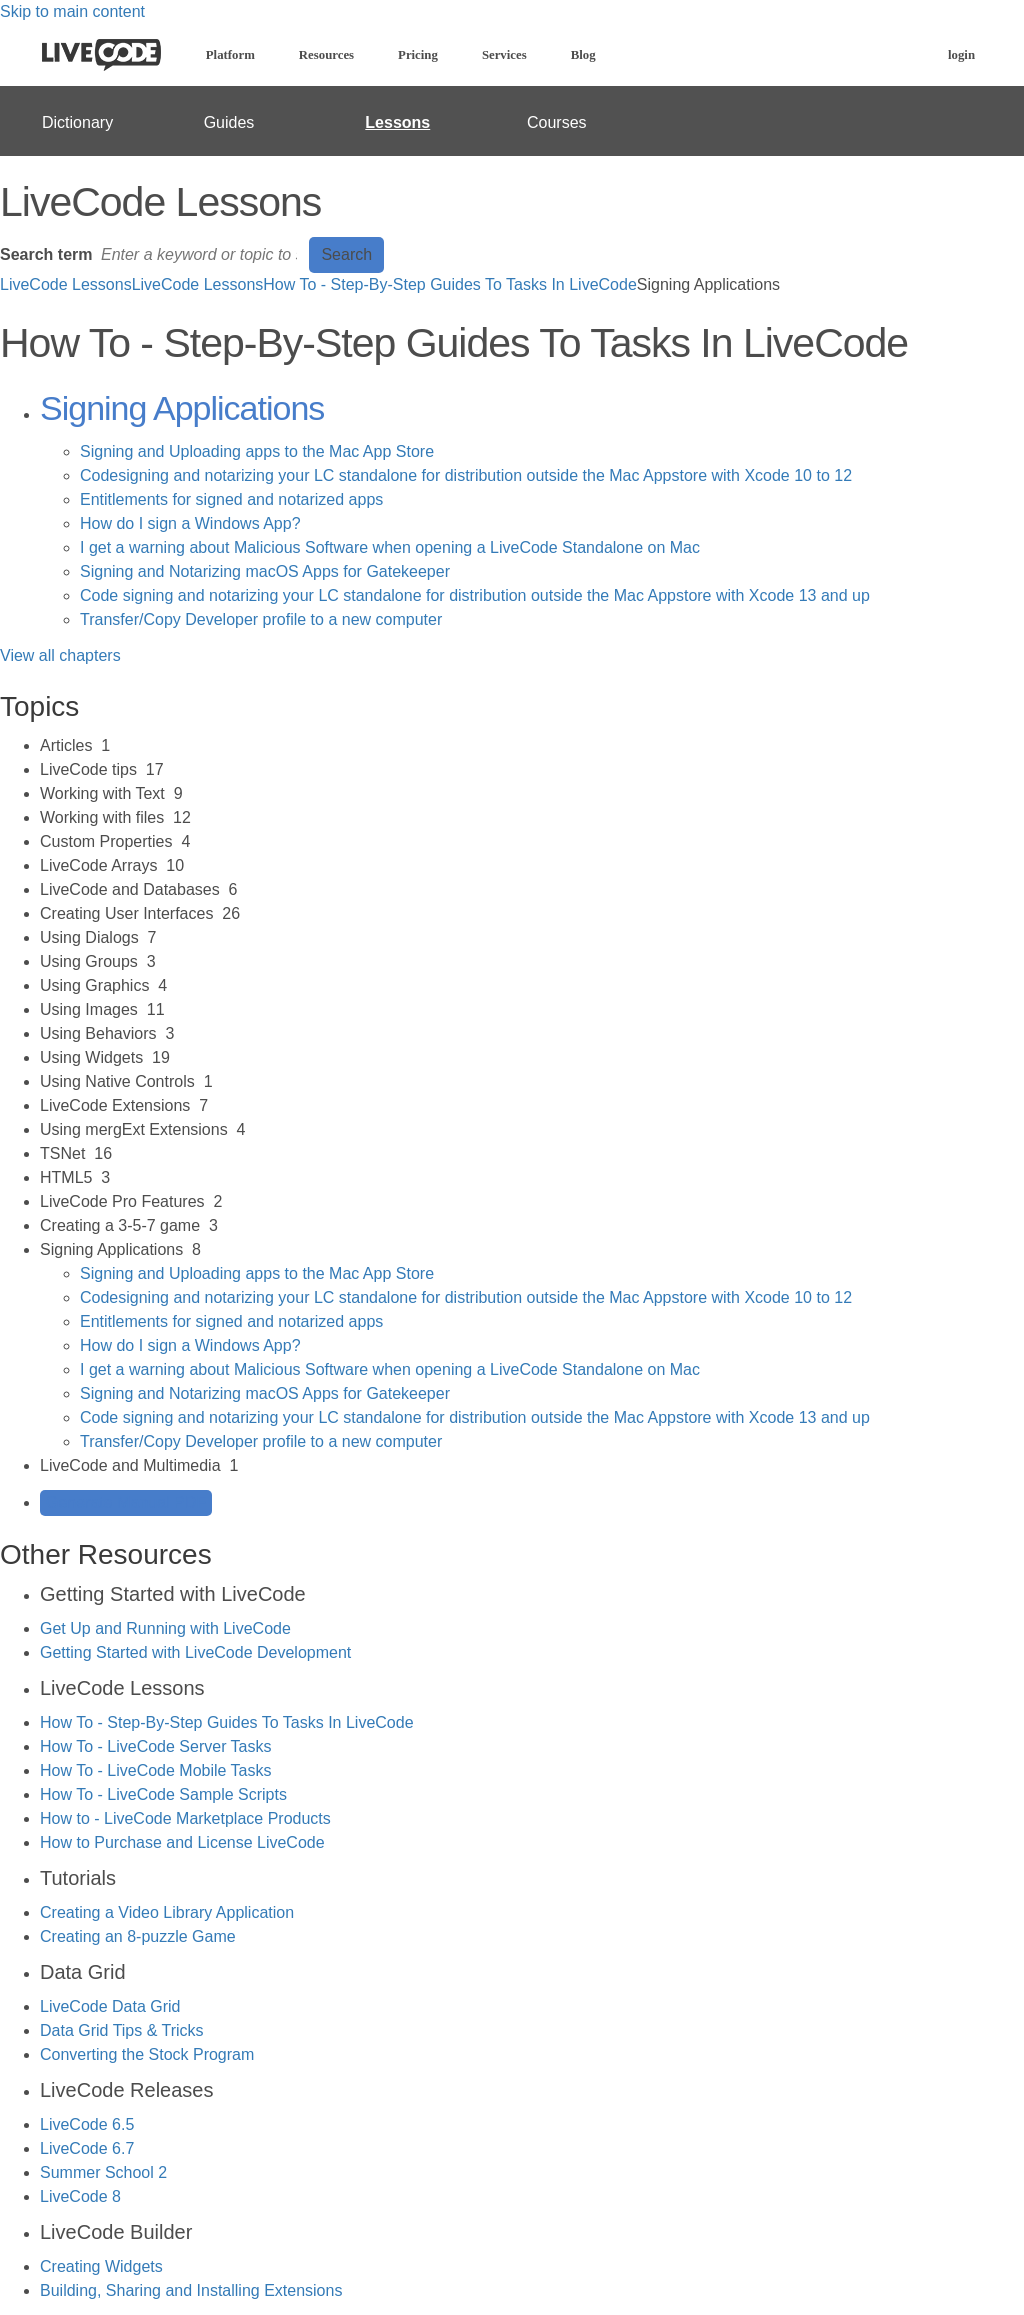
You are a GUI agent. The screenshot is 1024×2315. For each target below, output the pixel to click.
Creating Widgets (101, 2266)
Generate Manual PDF (126, 1502)
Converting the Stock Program (147, 2054)
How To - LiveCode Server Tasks (156, 1746)
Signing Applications (182, 408)
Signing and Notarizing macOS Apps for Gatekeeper (265, 571)
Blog (583, 55)
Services (504, 55)
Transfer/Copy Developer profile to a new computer (261, 619)
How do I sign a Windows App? (190, 523)
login (961, 55)
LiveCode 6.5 (87, 2124)
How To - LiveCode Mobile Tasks (156, 1770)
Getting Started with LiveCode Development (195, 1652)
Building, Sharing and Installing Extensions (191, 2290)
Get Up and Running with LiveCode (165, 1628)
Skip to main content (72, 11)
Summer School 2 (103, 2172)
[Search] (201, 255)
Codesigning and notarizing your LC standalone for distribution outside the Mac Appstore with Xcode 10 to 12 (466, 475)
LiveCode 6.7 (87, 2148)
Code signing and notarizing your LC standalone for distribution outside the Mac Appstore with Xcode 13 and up (475, 595)
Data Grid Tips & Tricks (122, 2030)
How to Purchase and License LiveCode (182, 1842)
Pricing (418, 55)
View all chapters (60, 655)
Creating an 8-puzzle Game (138, 1936)
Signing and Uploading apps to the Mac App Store (257, 451)
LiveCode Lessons (66, 284)
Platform (230, 55)
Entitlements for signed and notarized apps (231, 499)
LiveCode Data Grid (110, 2006)
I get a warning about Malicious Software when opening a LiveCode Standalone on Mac (390, 547)
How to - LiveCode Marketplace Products (185, 1818)
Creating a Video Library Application (167, 1912)
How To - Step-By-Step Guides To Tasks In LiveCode (450, 284)
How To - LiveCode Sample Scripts (163, 1794)
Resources (326, 55)
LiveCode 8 (80, 2196)
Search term (46, 254)
